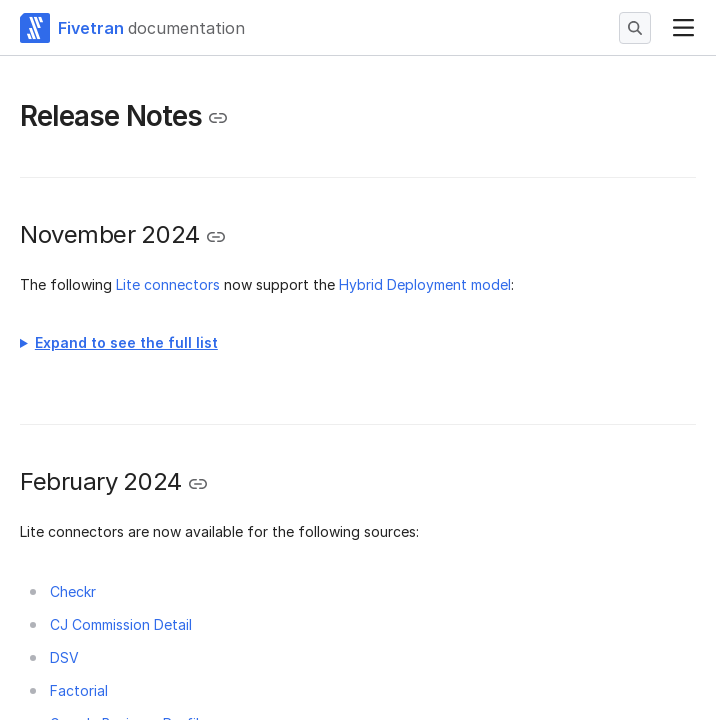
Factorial (79, 690)
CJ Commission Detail (121, 624)
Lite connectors (168, 284)
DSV (64, 657)
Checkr (73, 591)
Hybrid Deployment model (425, 284)
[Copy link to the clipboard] (218, 118)
